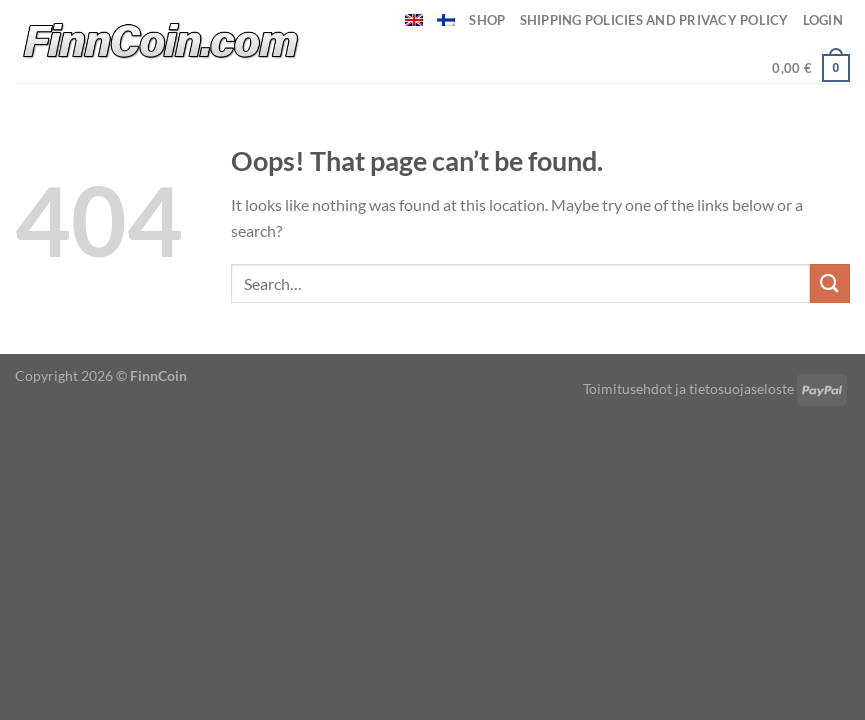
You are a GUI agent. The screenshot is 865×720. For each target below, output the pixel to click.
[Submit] (830, 283)
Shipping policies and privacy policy (654, 20)
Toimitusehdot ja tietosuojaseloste (688, 388)
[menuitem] (414, 20)
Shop (487, 20)
